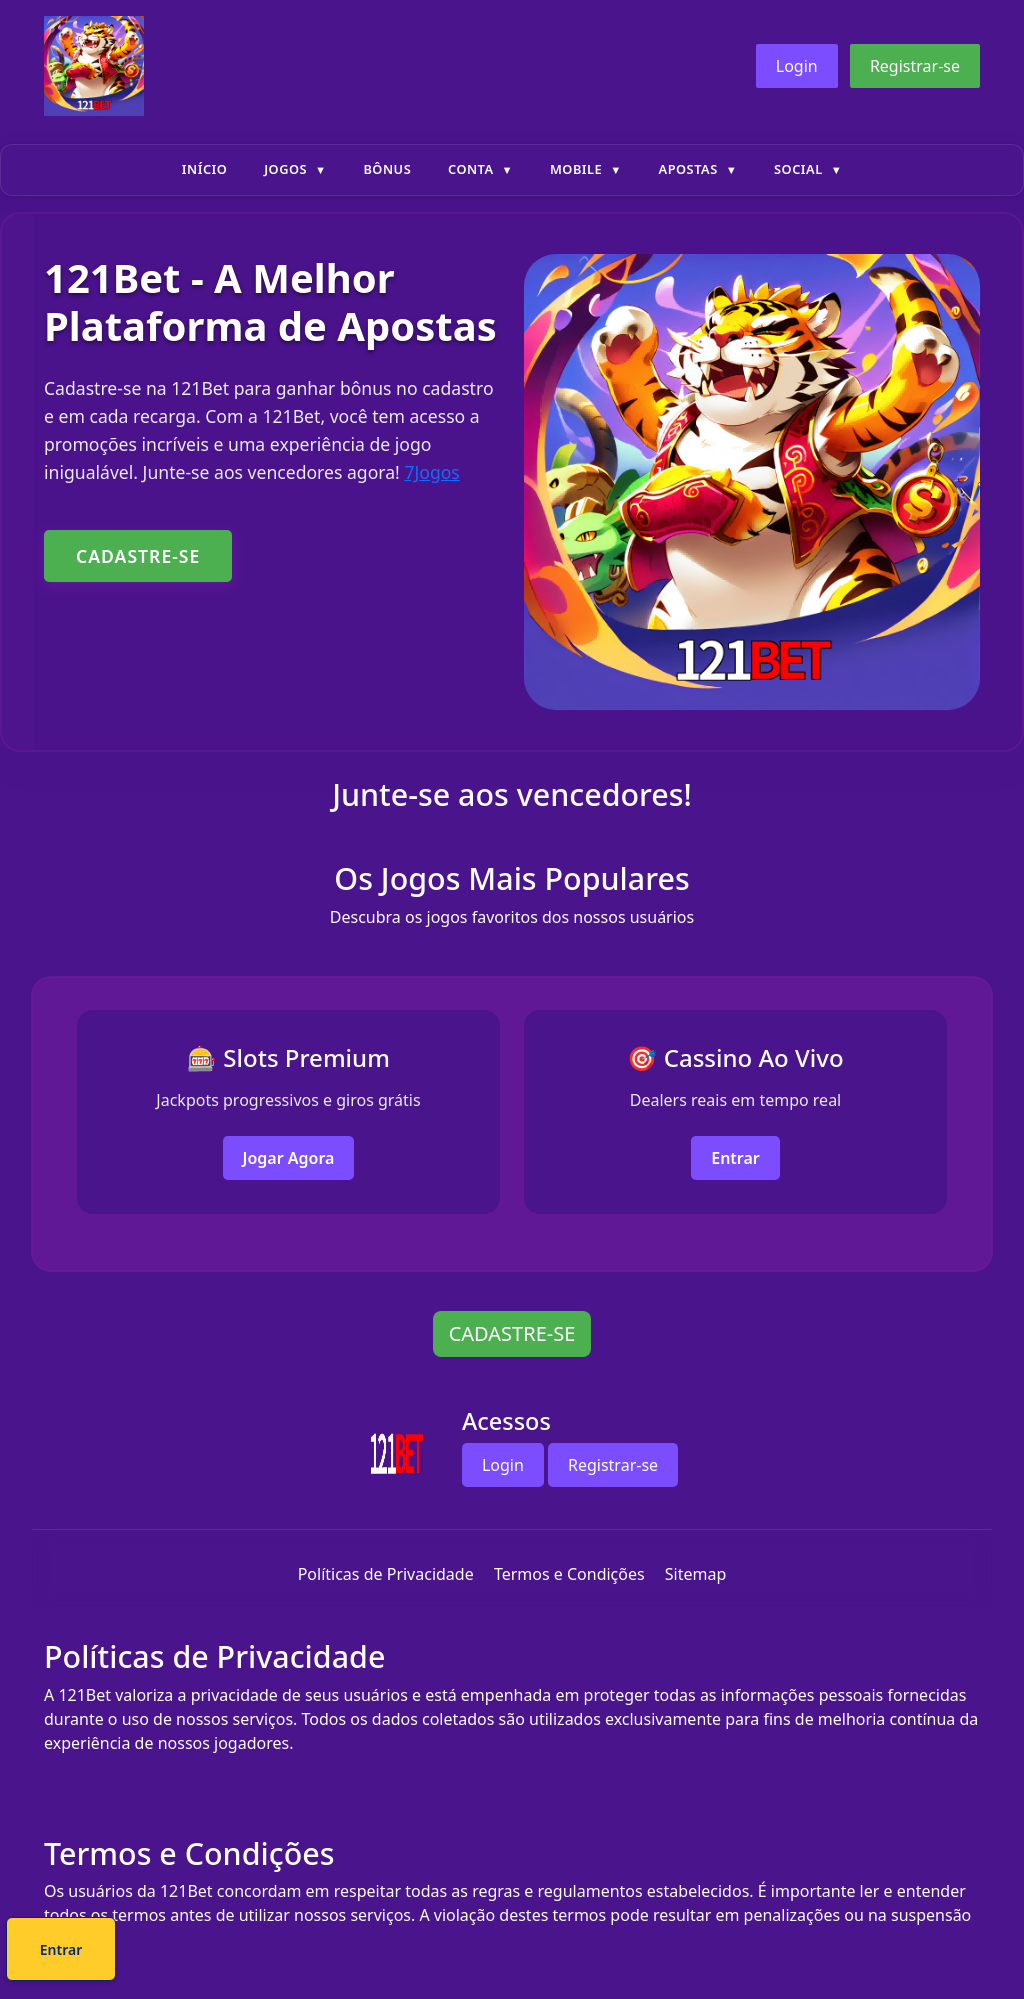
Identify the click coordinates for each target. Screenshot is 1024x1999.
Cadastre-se (451, 1952)
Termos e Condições (569, 1574)
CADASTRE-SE (138, 556)
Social (798, 169)
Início (205, 169)
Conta (471, 169)
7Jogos (431, 472)
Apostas (688, 169)
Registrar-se (915, 66)
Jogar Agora (289, 1158)
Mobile (576, 169)
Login (797, 66)
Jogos (285, 169)
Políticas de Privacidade (386, 1574)
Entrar (735, 1158)
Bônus (387, 169)
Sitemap (696, 1574)
